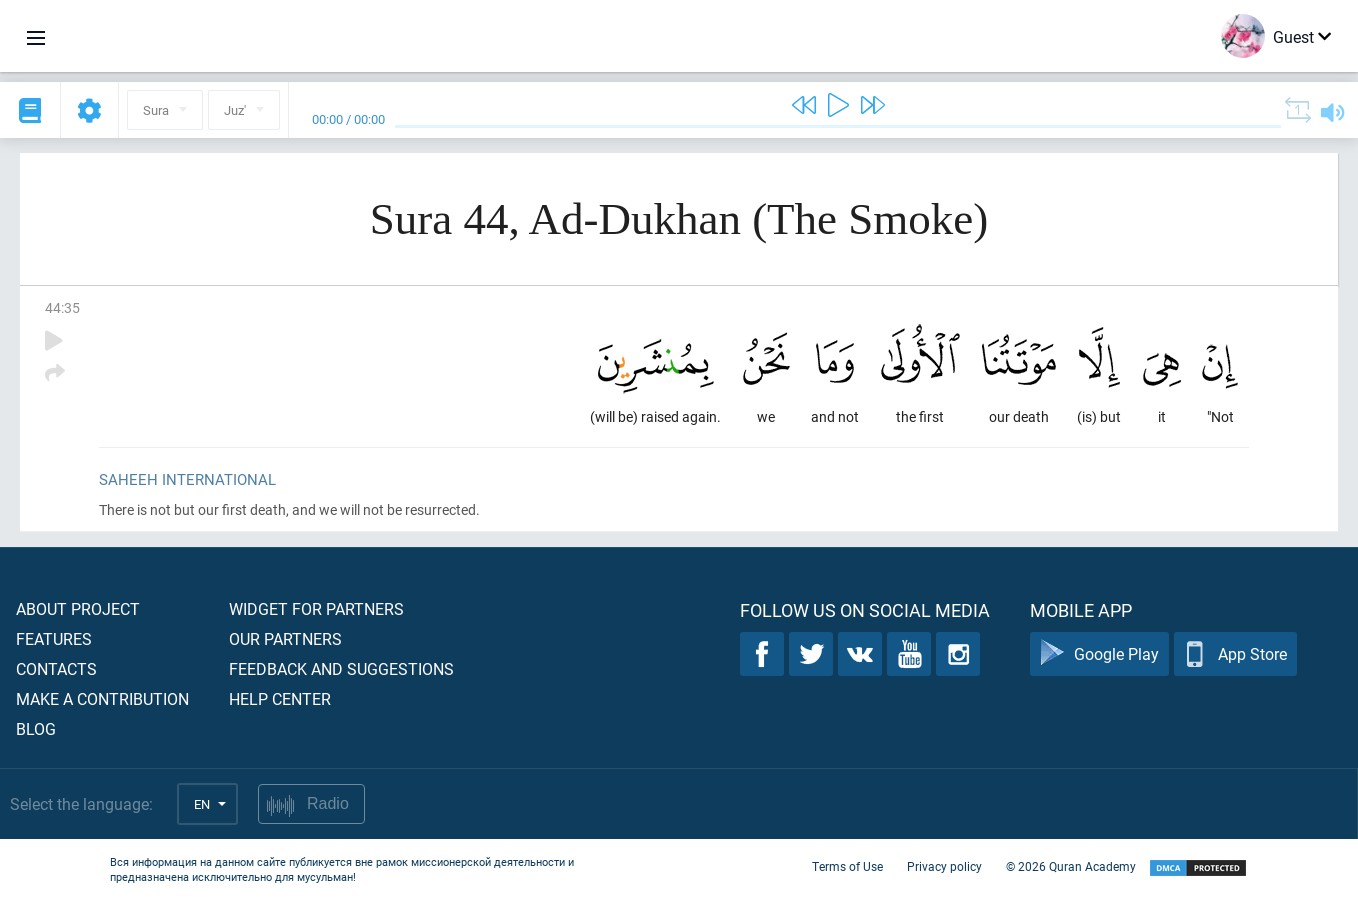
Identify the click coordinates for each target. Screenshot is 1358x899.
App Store (1235, 654)
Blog (36, 728)
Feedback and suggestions (341, 668)
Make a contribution (102, 698)
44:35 (62, 307)
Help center (280, 698)
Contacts (56, 668)
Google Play (1099, 654)
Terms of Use (847, 867)
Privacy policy (944, 867)
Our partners (285, 638)
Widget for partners (316, 608)
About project (78, 608)
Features (54, 638)
